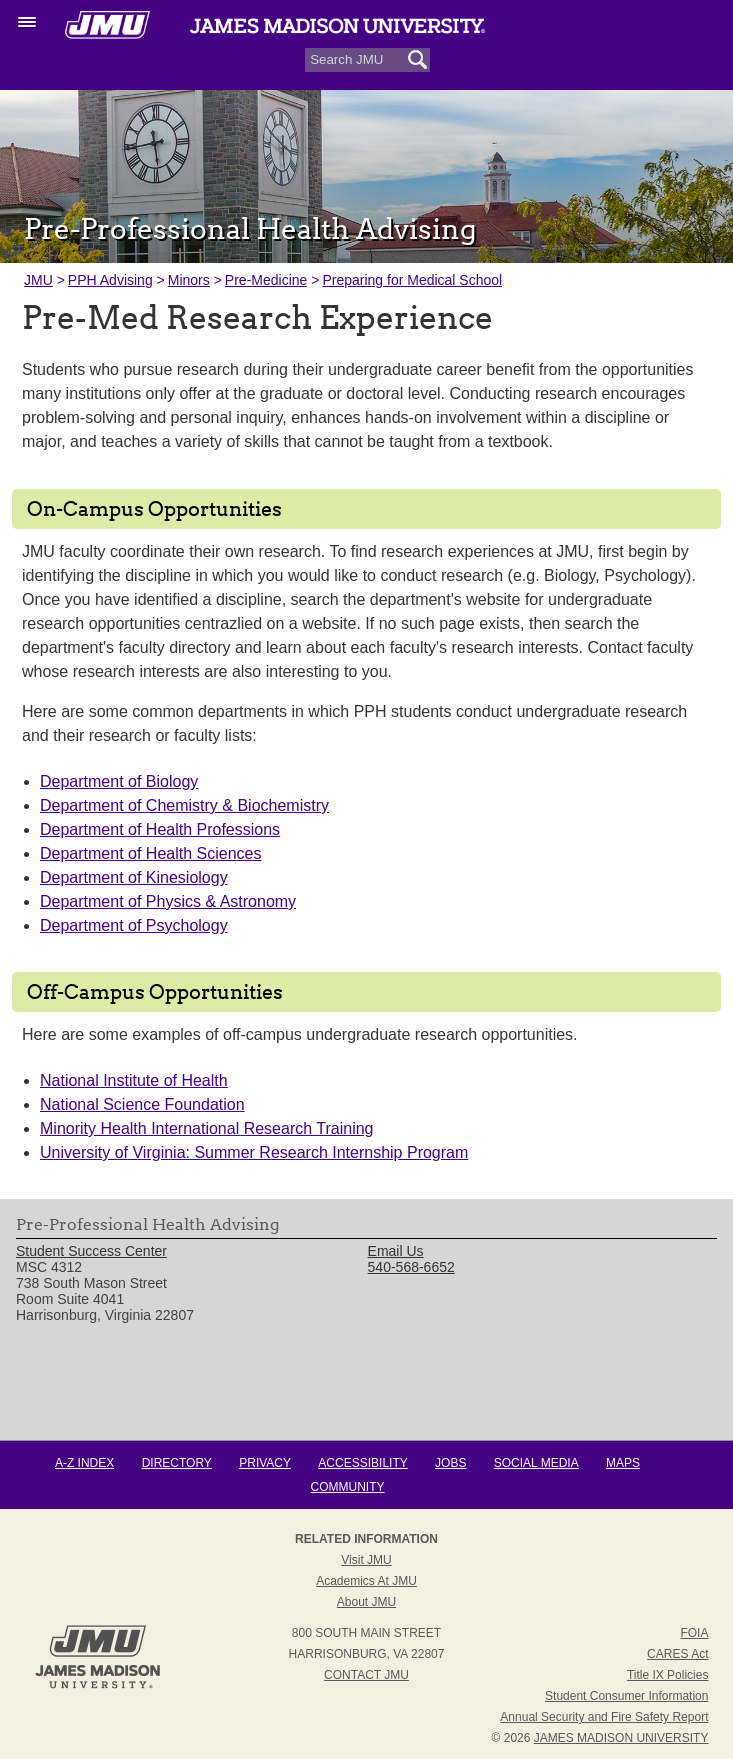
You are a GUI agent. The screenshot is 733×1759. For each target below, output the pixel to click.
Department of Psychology (134, 925)
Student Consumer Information (626, 1696)
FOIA (694, 1633)
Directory (177, 1463)
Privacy (265, 1463)
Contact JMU (366, 1675)
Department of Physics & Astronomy (168, 901)
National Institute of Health (134, 1080)
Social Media (536, 1463)
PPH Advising (110, 280)
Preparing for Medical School (412, 280)
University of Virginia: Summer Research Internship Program (254, 1152)
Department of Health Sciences (150, 853)
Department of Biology (119, 781)
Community (348, 1487)
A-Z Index (84, 1463)
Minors (189, 280)
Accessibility (362, 1463)
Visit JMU (366, 1560)
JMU (38, 280)
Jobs (450, 1463)
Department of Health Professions (160, 829)
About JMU (366, 1602)
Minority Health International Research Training (207, 1128)
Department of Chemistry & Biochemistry (184, 805)
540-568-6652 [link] (411, 1267)
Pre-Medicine (266, 280)
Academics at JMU (366, 1581)
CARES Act (677, 1654)
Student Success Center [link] (91, 1251)
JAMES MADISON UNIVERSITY (621, 1738)
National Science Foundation (142, 1104)
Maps (623, 1463)
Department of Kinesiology (134, 877)
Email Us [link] (396, 1251)
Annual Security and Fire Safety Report (604, 1717)
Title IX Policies (668, 1675)
